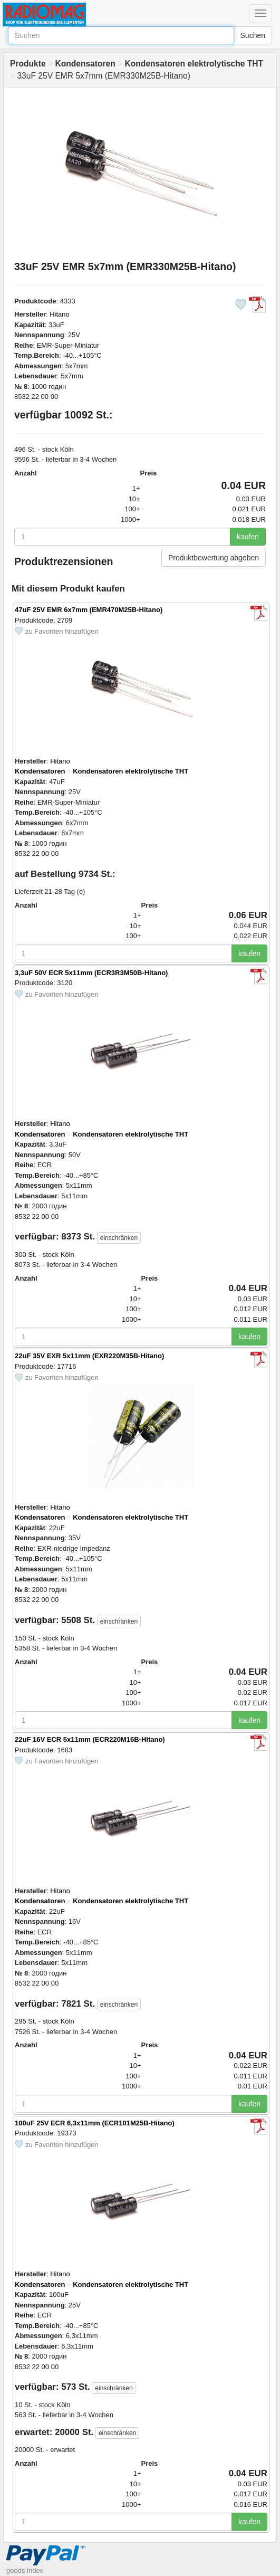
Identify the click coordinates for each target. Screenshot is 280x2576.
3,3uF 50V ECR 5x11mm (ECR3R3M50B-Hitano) (91, 973)
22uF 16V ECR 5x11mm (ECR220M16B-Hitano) (90, 1739)
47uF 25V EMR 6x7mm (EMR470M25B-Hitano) (88, 610)
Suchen (252, 35)
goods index (24, 2570)
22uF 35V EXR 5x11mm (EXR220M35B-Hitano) (89, 1356)
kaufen (248, 536)
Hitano (60, 314)
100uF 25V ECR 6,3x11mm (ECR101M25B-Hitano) (95, 2123)
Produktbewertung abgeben (213, 558)
